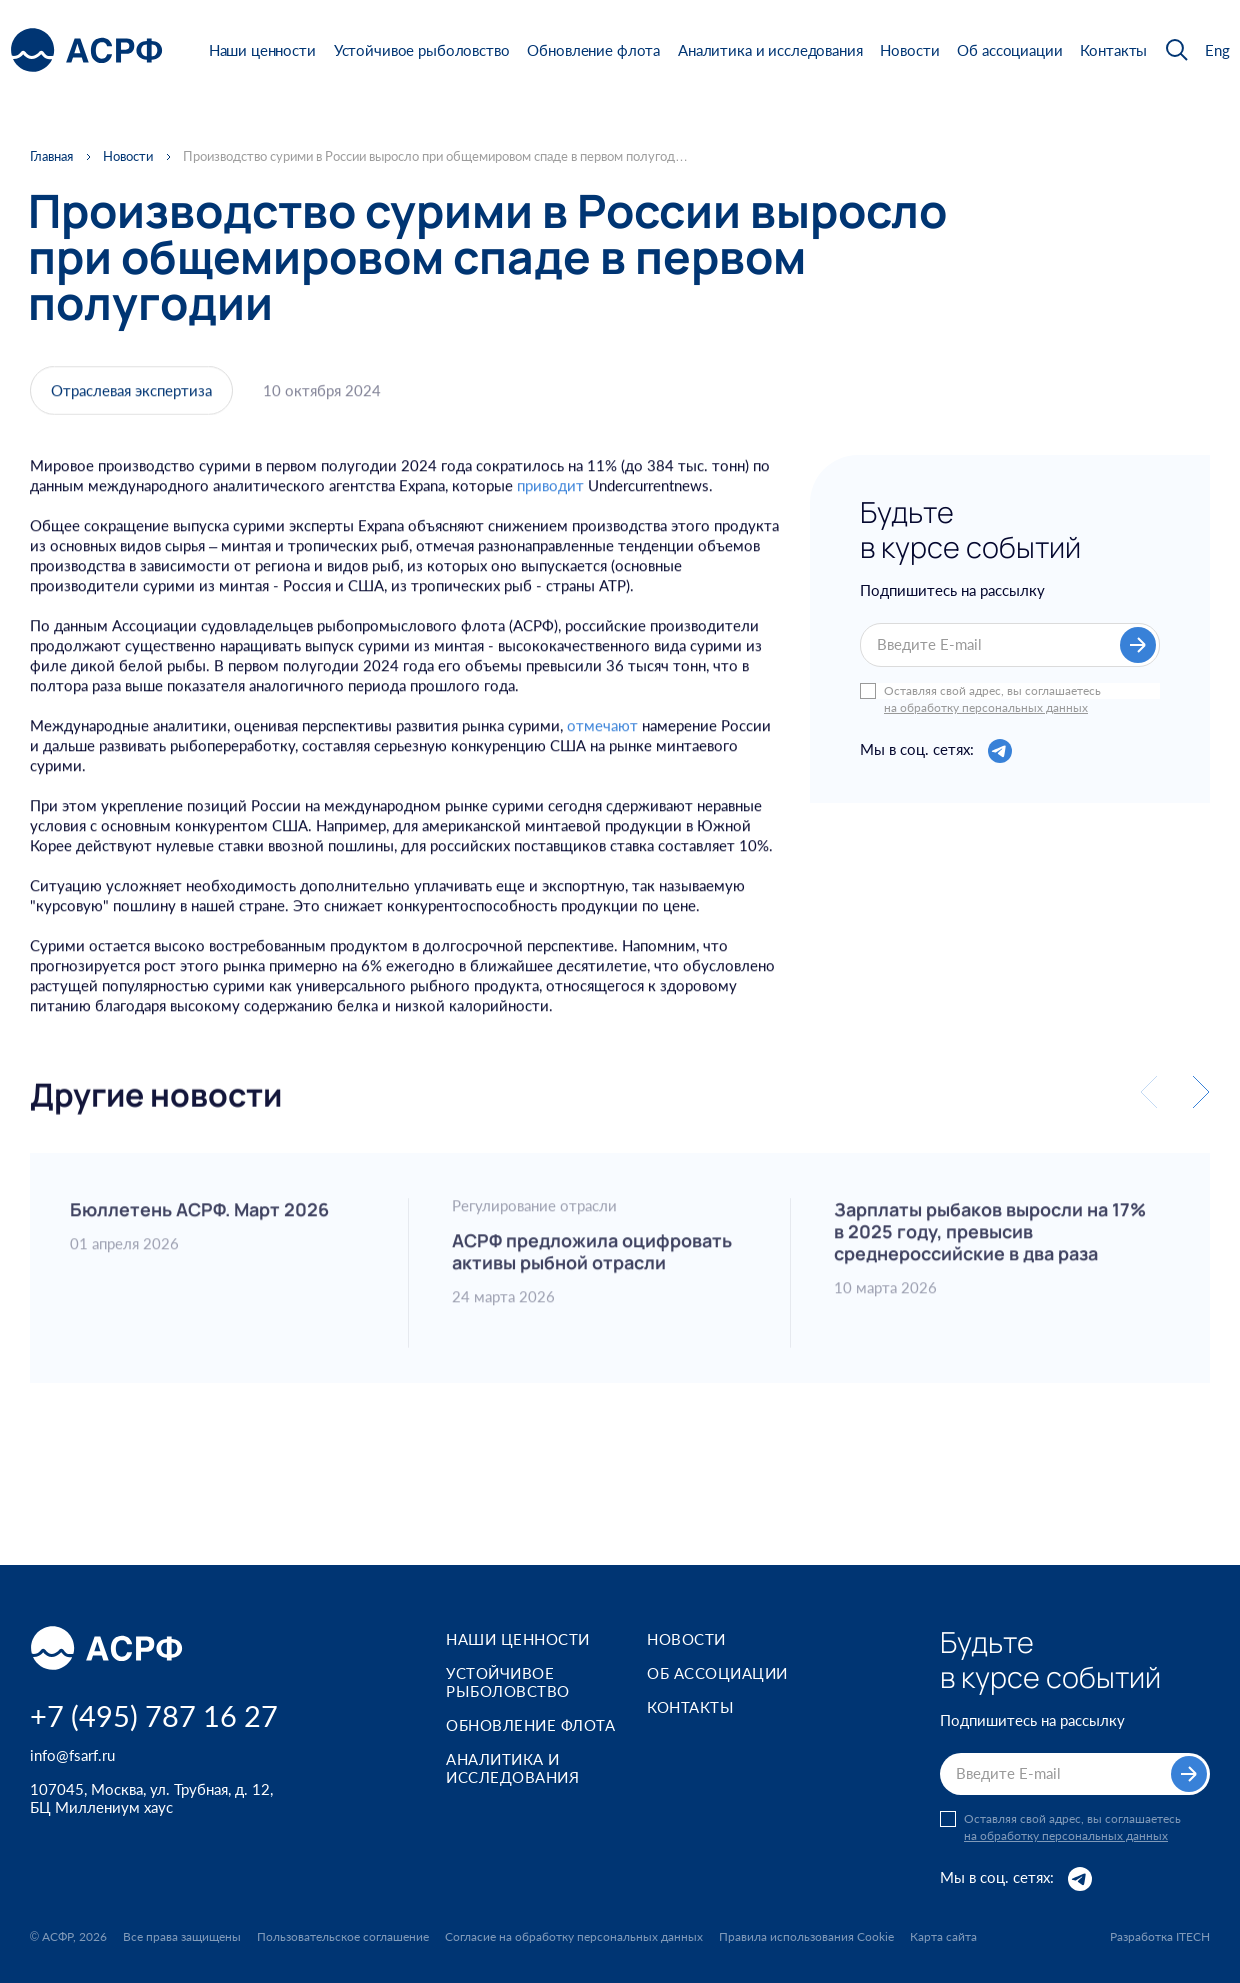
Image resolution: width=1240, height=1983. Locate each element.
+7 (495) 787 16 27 (154, 1715)
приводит (550, 504)
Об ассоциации (1009, 50)
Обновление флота (593, 50)
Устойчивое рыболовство (422, 50)
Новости (909, 50)
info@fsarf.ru (72, 1755)
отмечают (602, 744)
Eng (1217, 50)
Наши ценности (262, 50)
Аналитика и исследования (770, 50)
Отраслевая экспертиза (131, 398)
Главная (51, 156)
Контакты (1113, 50)
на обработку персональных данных (986, 711)
